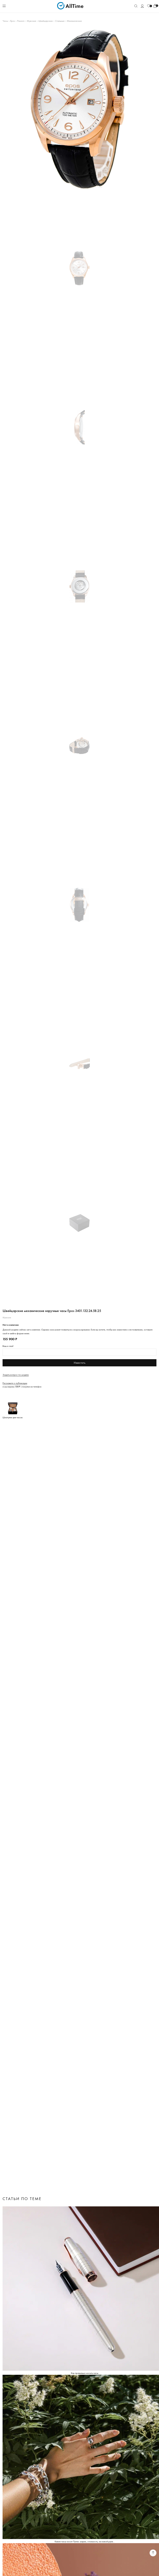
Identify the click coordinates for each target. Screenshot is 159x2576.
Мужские (31, 20)
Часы (5, 20)
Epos (12, 20)
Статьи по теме (22, 2198)
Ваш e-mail (8, 1346)
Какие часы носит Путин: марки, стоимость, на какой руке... (85, 2541)
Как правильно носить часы (84, 2373)
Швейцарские (45, 20)
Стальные (59, 20)
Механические (74, 20)
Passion (20, 20)
